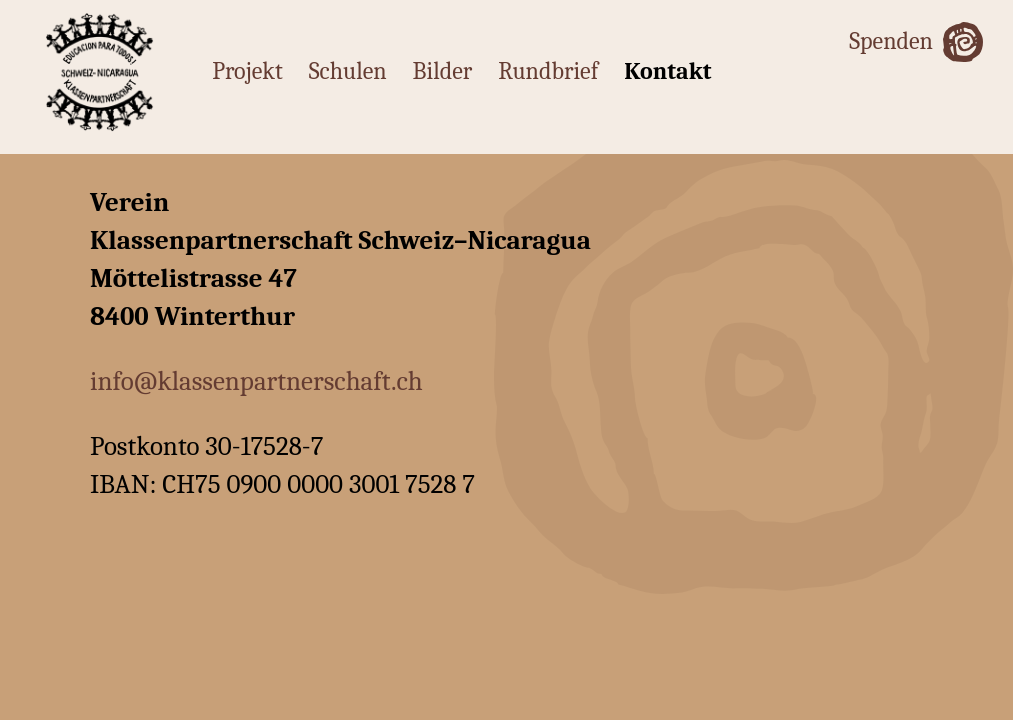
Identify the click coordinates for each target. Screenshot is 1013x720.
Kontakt (667, 71)
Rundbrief (548, 71)
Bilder (443, 71)
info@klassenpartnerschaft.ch (256, 381)
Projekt (247, 71)
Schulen (348, 71)
